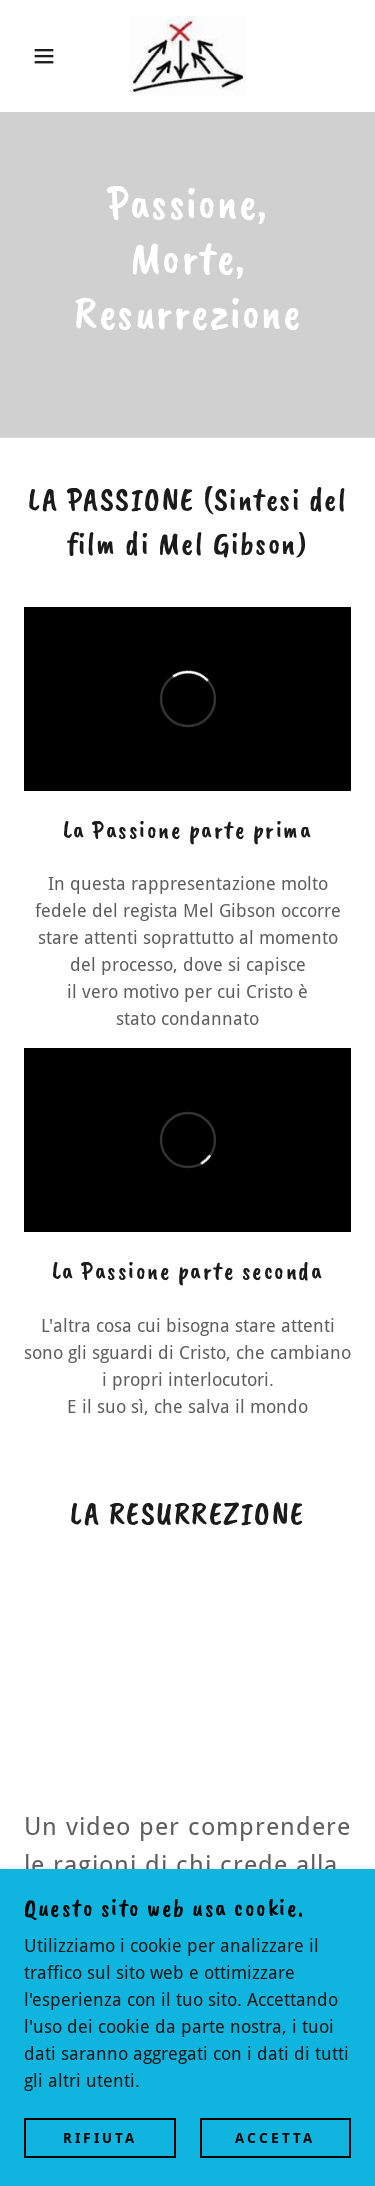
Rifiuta (100, 2138)
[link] (187, 56)
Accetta (275, 2138)
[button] (29, 56)
